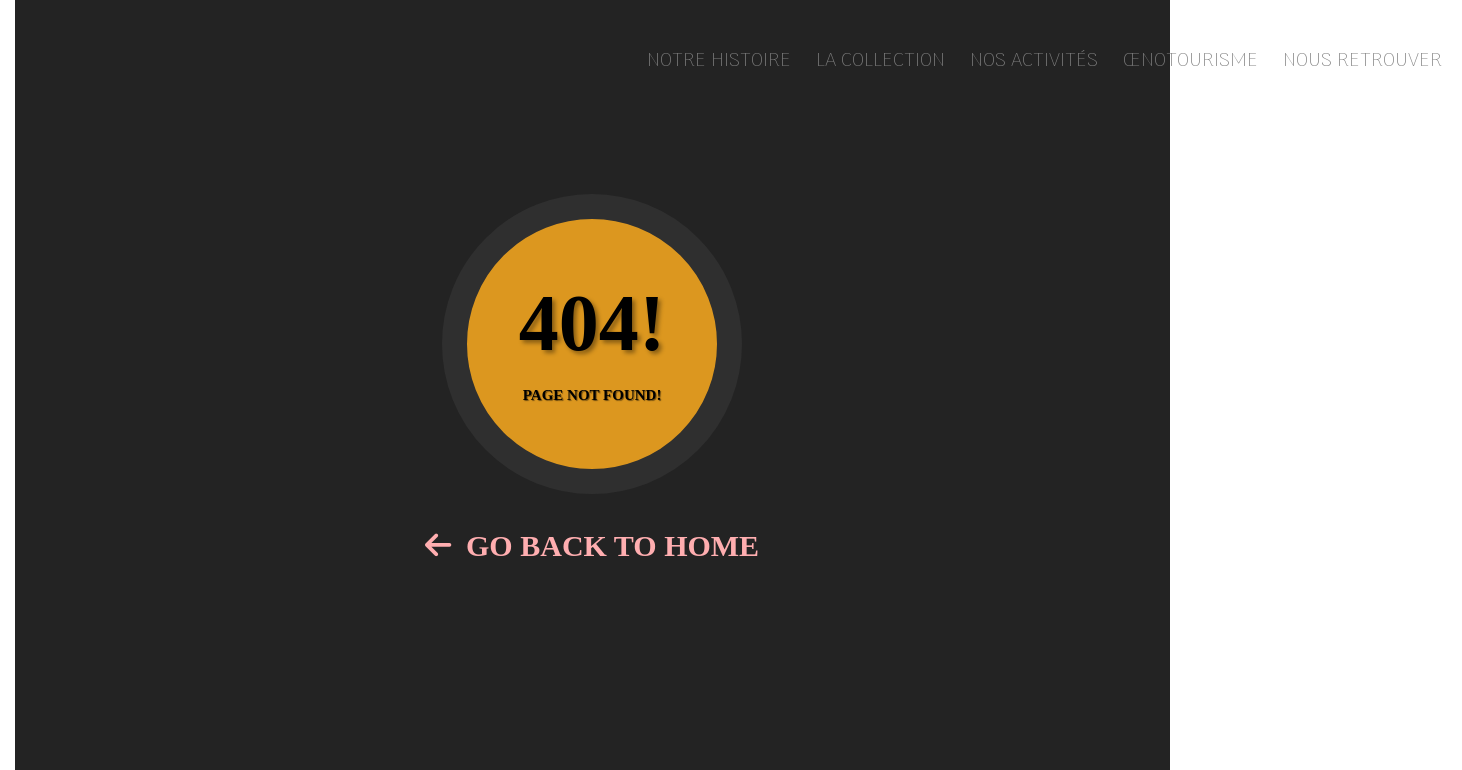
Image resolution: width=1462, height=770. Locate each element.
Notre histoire (719, 61)
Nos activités (1034, 61)
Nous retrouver (1362, 61)
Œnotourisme (1190, 61)
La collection (880, 61)
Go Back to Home (592, 545)
